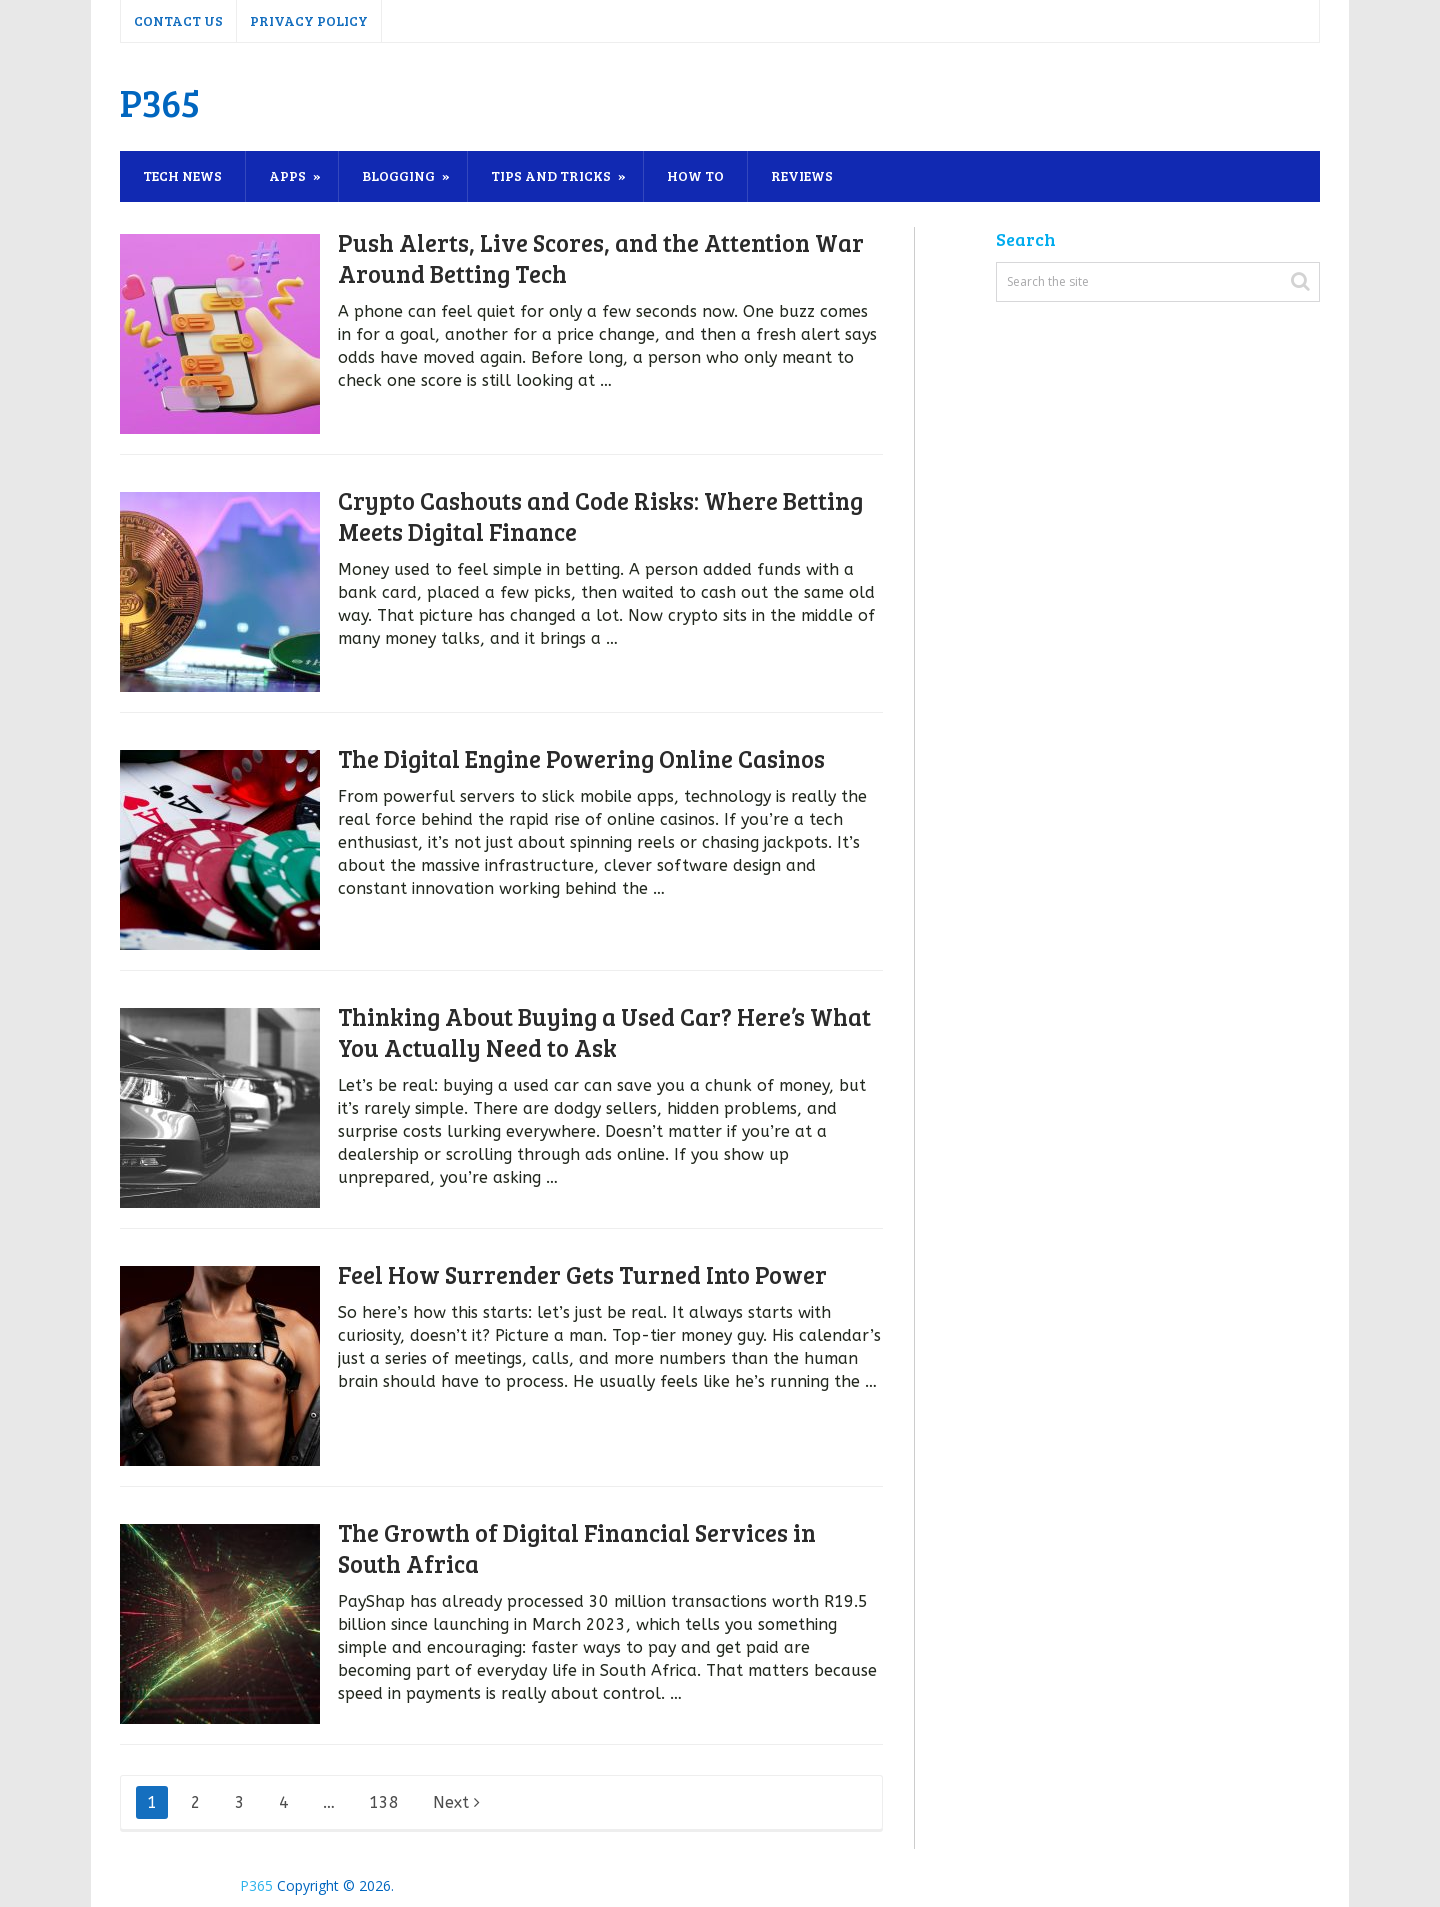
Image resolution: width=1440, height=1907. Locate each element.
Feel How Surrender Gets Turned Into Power (582, 1274)
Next (456, 1802)
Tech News (182, 175)
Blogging (398, 175)
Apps (287, 175)
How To (695, 175)
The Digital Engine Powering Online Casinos (581, 758)
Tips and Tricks (551, 175)
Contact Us (178, 20)
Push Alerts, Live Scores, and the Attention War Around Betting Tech (601, 258)
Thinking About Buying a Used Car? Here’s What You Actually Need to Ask (604, 1032)
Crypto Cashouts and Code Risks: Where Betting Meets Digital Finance (600, 516)
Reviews (802, 175)
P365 (160, 102)
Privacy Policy (309, 20)
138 (384, 1802)
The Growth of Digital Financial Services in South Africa (577, 1548)
